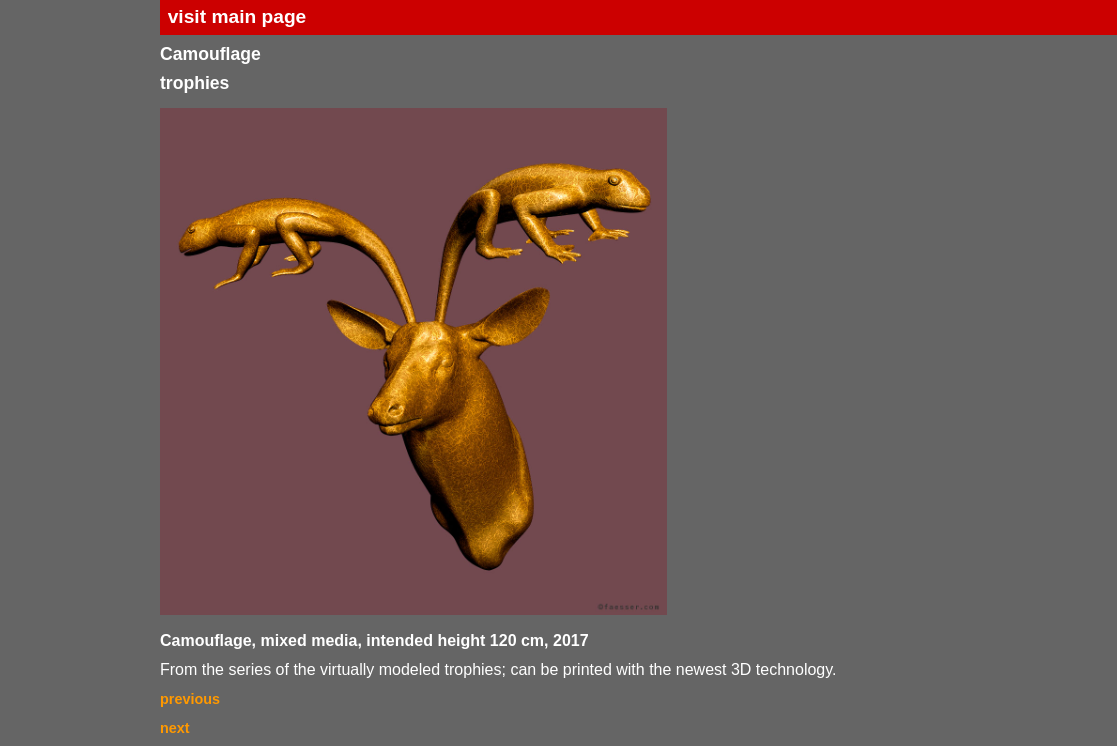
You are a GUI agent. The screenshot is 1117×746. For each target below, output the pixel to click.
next (175, 728)
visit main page (237, 16)
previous (190, 699)
